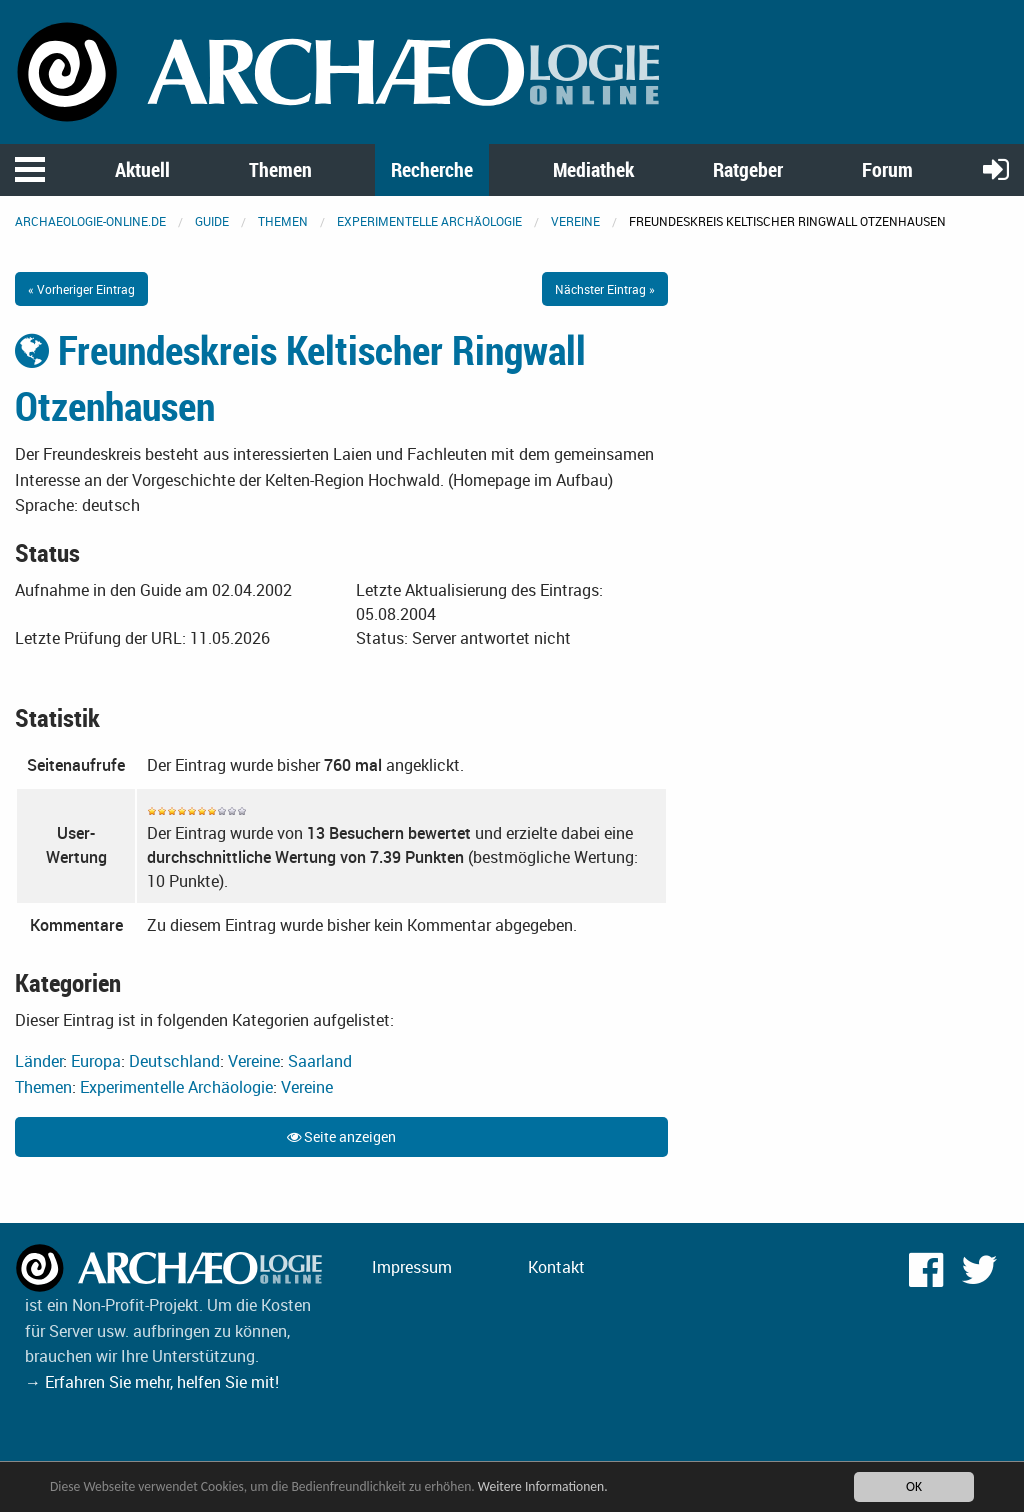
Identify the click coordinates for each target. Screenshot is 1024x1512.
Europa (96, 1061)
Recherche (432, 169)
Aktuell (142, 169)
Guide (212, 221)
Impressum (412, 1267)
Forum (887, 169)
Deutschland (174, 1061)
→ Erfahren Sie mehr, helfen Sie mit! (152, 1382)
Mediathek (593, 169)
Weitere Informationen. (543, 1486)
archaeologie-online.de (90, 221)
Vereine (575, 221)
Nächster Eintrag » (605, 289)
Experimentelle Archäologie (429, 221)
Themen (280, 169)
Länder (39, 1061)
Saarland (320, 1061)
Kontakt (556, 1267)
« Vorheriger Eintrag (81, 289)
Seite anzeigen (341, 1136)
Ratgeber (748, 169)
